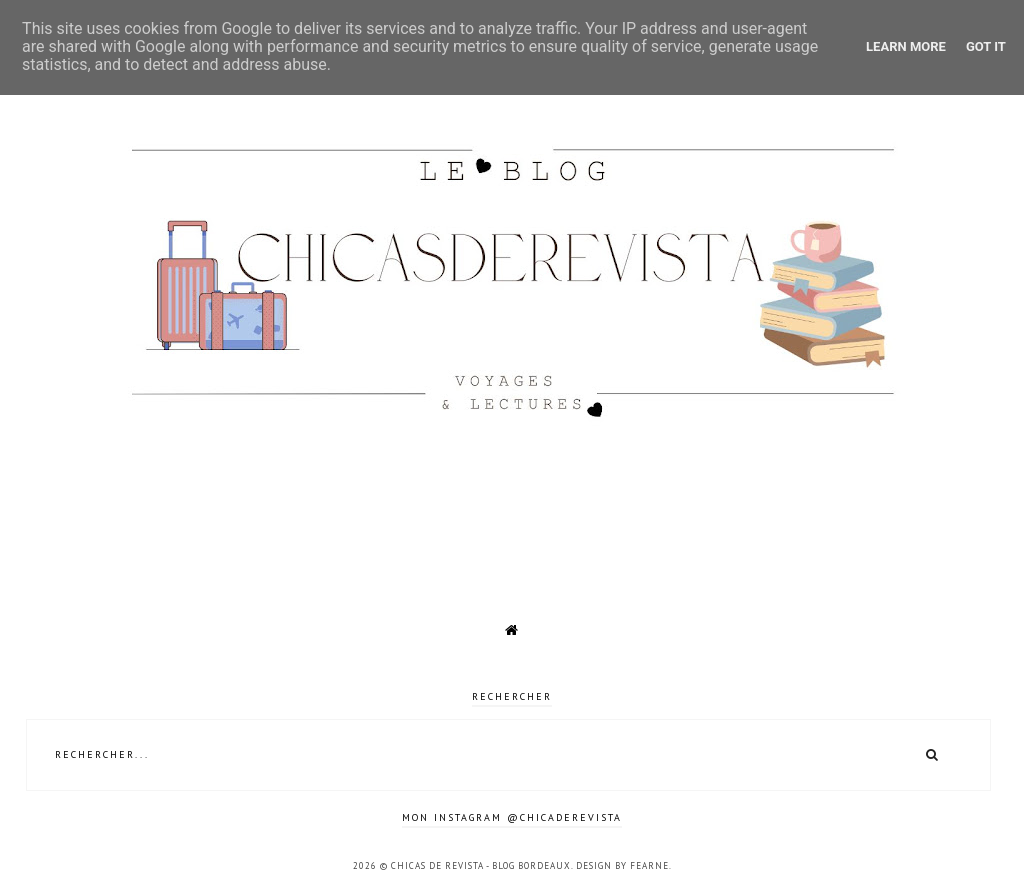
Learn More (906, 46)
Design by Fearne (622, 865)
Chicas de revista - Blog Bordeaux (481, 865)
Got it (986, 46)
